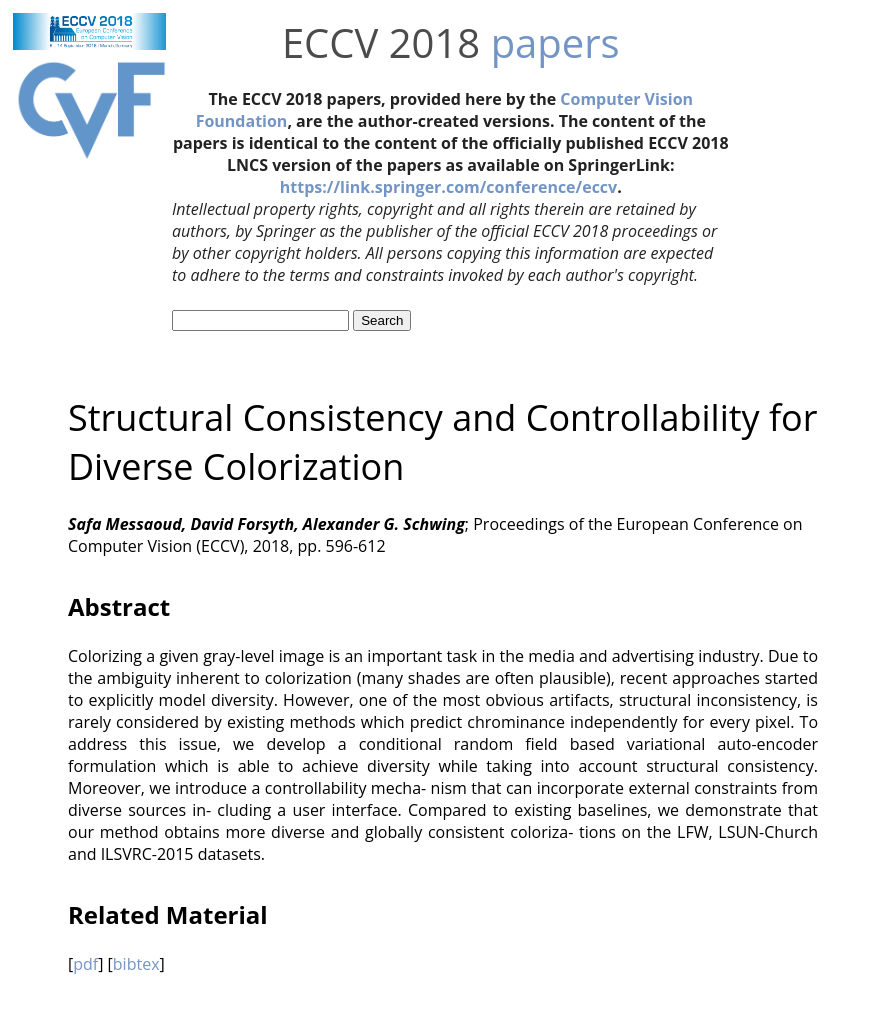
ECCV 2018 (381, 42)
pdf (85, 964)
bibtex (136, 964)
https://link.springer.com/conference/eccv (448, 187)
